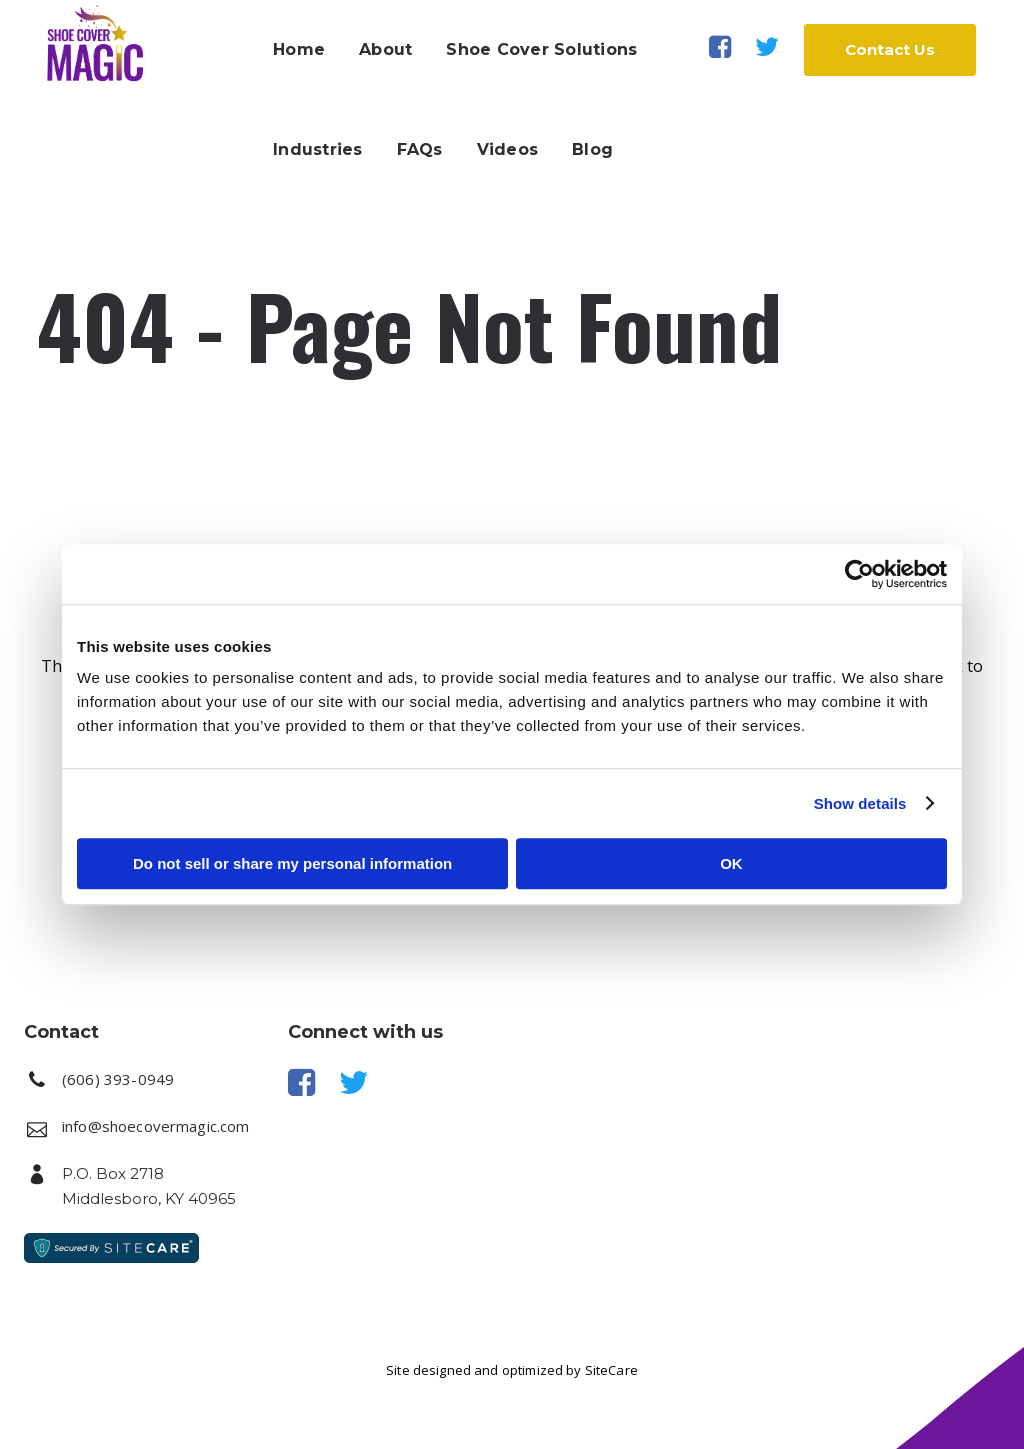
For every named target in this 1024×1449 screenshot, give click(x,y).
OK (731, 863)
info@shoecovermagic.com (155, 1126)
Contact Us (876, 49)
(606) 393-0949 (118, 1079)
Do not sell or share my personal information (292, 863)
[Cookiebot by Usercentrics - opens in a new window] (859, 574)
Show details (860, 803)
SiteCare (611, 1370)
